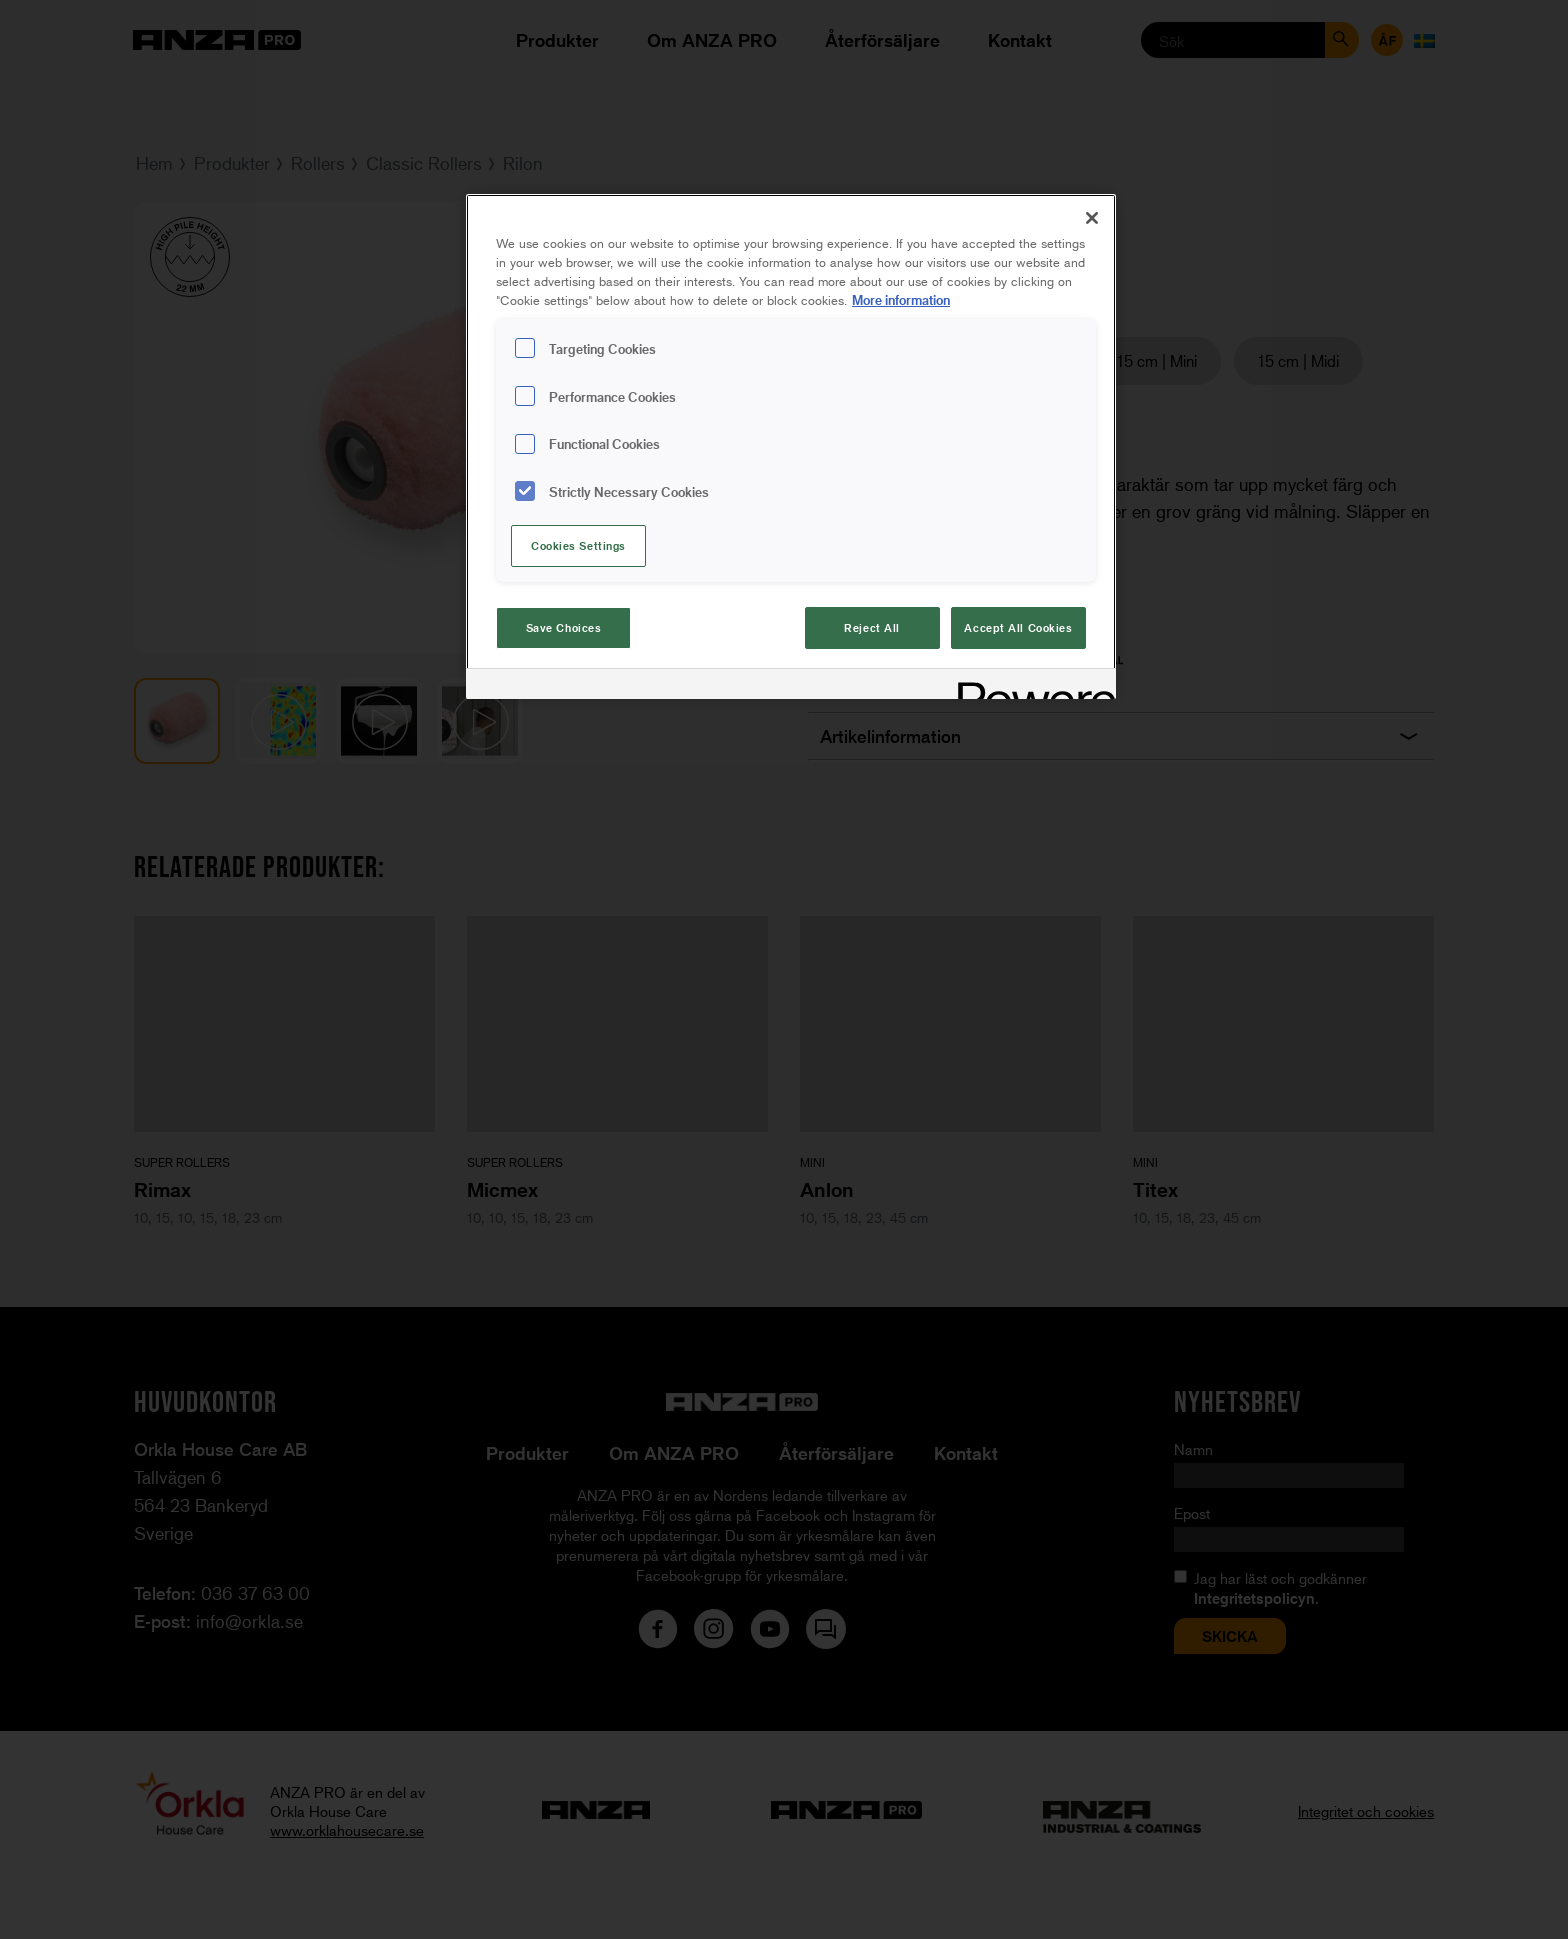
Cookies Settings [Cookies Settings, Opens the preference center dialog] (578, 545)
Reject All (872, 627)
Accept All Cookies (1018, 627)
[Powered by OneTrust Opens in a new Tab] (1030, 686)
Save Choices (564, 627)
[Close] (1092, 218)
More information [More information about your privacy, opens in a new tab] (901, 299)
